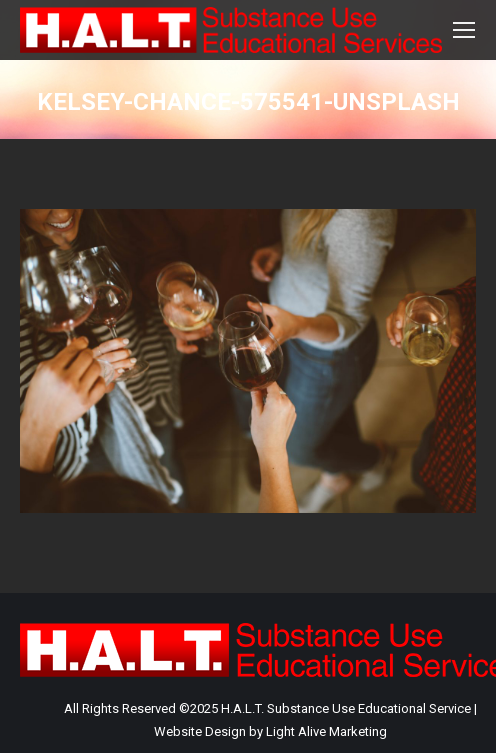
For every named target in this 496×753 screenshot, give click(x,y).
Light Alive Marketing (326, 731)
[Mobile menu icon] (464, 30)
